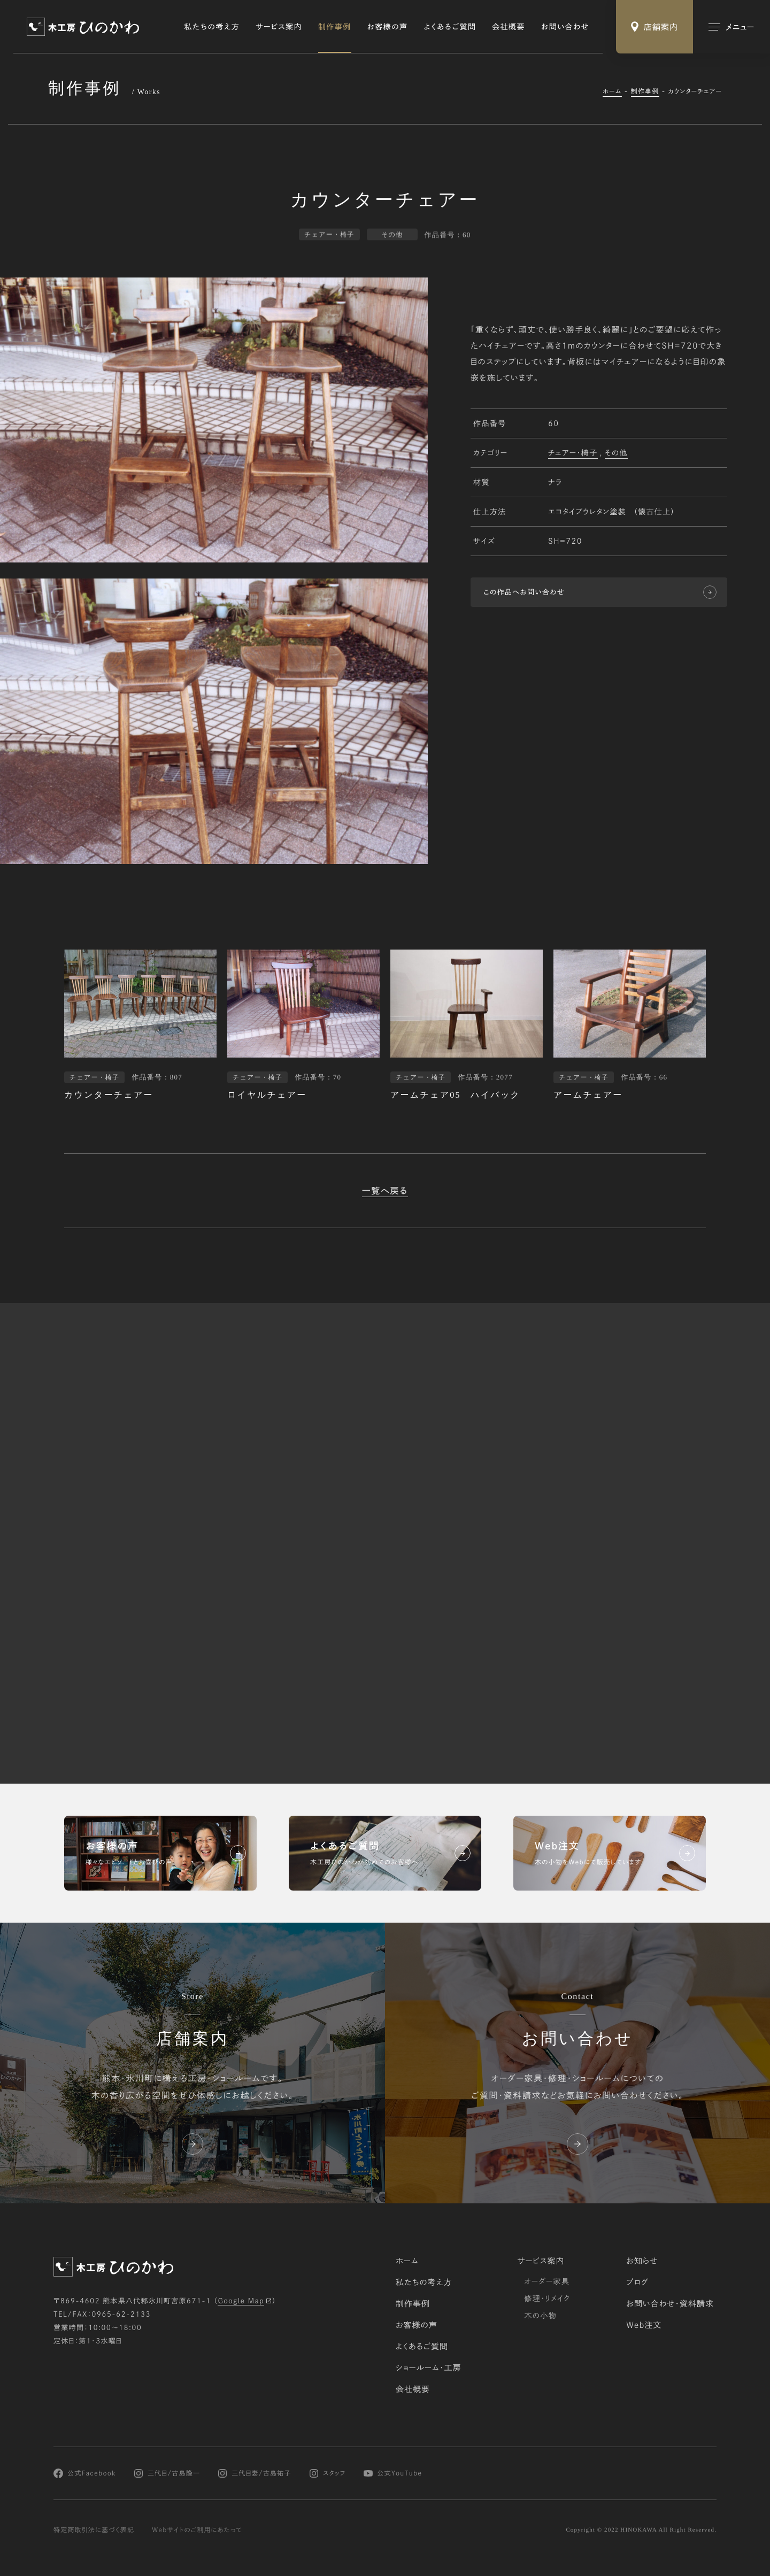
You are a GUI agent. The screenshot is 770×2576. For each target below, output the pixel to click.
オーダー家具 (546, 2281)
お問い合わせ (565, 26)
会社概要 (508, 26)
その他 (616, 454)
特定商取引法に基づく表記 (93, 2530)
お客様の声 (387, 26)
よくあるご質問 (450, 26)
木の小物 (540, 2315)
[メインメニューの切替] (731, 26)
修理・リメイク (547, 2298)
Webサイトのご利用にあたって (197, 2530)
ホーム (612, 91)
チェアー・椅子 (573, 454)
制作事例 (334, 26)
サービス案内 (279, 26)
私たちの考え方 (212, 26)
